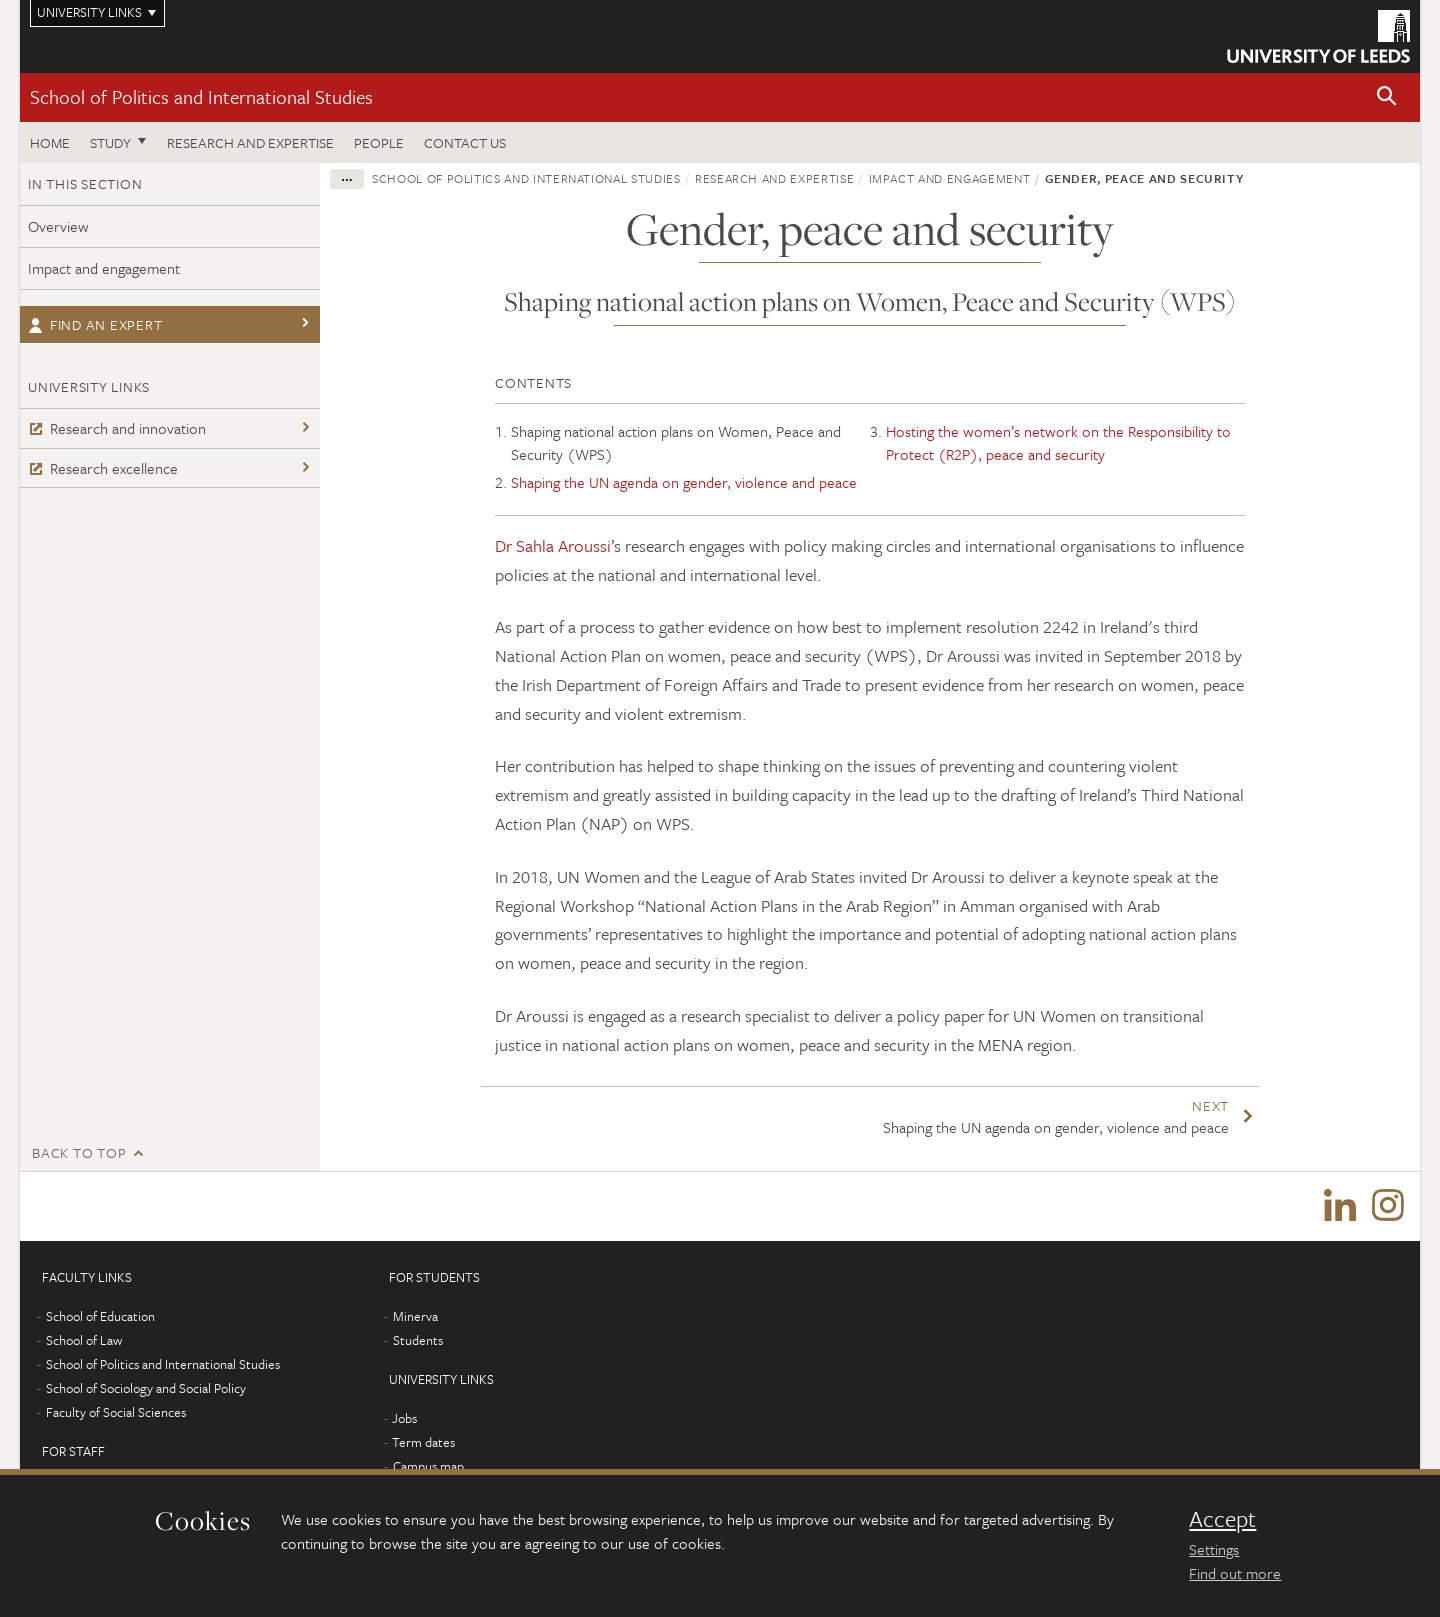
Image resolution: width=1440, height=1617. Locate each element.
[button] (1387, 97)
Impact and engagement (104, 268)
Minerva (415, 1317)
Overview (58, 226)
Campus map (428, 1467)
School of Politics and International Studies (201, 96)
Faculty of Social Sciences (116, 1413)
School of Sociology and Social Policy (146, 1389)
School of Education (100, 1317)
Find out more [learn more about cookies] (1235, 1573)
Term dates (423, 1443)
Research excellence (103, 468)
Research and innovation (117, 428)
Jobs (404, 1419)
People (379, 142)
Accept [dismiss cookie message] (1222, 1519)
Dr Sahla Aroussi (553, 545)
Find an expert (95, 324)
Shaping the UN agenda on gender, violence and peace (684, 482)
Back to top (79, 1152)
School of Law (84, 1341)
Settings (1214, 1549)
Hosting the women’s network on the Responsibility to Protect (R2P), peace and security (1058, 442)
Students (418, 1341)
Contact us (465, 142)
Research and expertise (250, 142)
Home (50, 142)
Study (110, 142)
